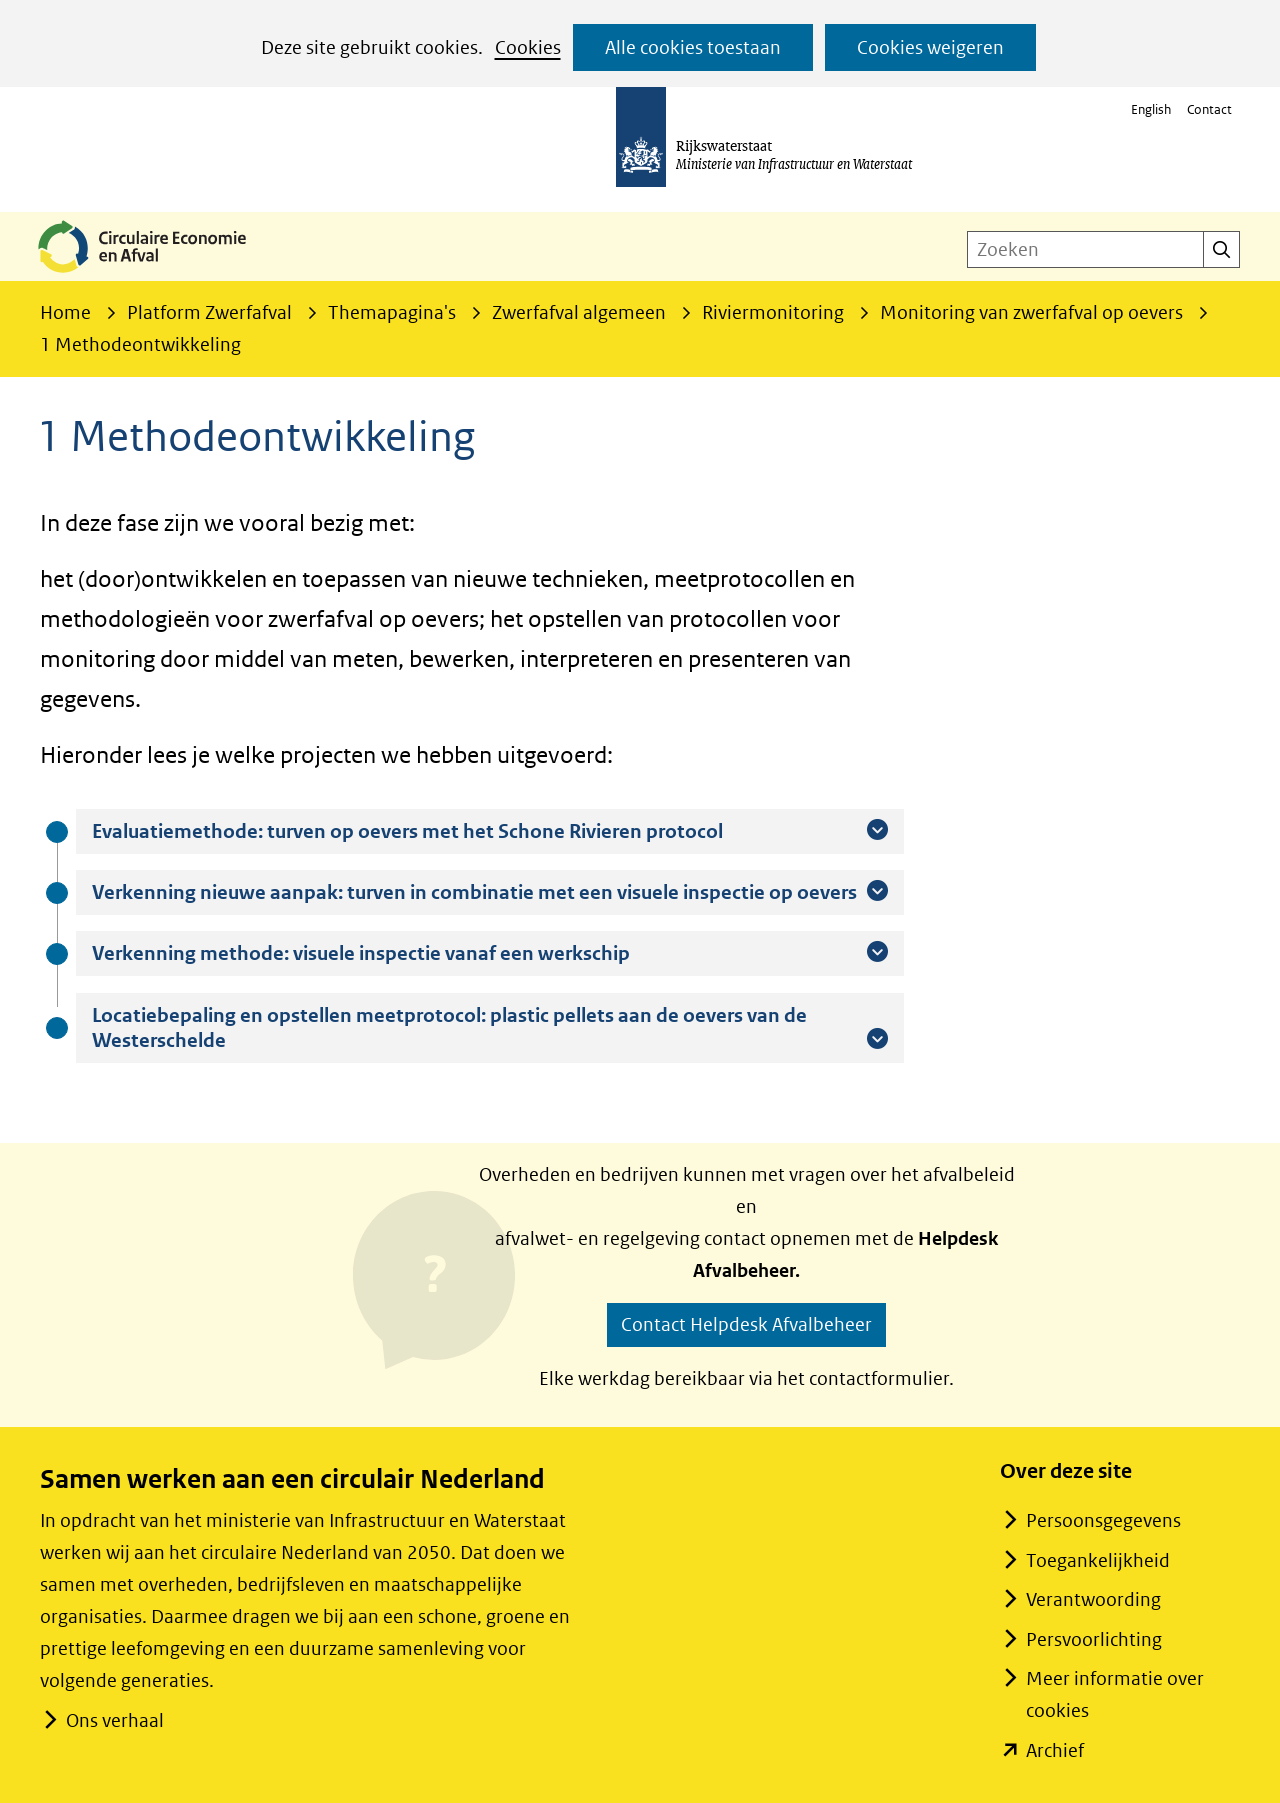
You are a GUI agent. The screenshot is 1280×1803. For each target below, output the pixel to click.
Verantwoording (1093, 1599)
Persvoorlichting (1094, 1639)
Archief (1055, 1750)
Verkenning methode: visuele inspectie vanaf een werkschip (411, 953)
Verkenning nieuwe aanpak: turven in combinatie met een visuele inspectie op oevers (490, 892)
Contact (1209, 109)
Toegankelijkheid (1098, 1560)
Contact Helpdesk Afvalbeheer (746, 1324)
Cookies (528, 47)
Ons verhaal (114, 1720)
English (1151, 109)
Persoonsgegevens (1103, 1520)
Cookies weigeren (930, 47)
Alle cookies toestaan (693, 47)
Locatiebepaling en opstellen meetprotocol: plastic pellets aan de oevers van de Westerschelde (449, 1028)
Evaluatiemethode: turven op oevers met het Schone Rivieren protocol (457, 831)
